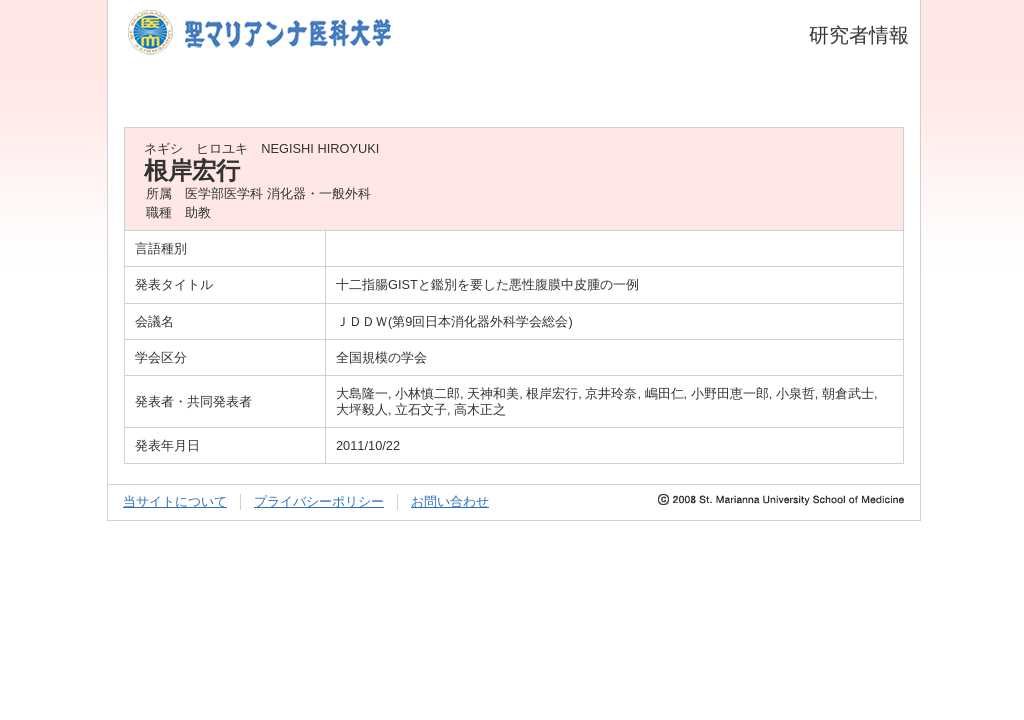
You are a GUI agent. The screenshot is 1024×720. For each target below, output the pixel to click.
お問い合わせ (450, 501)
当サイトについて (175, 501)
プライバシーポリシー (319, 501)
